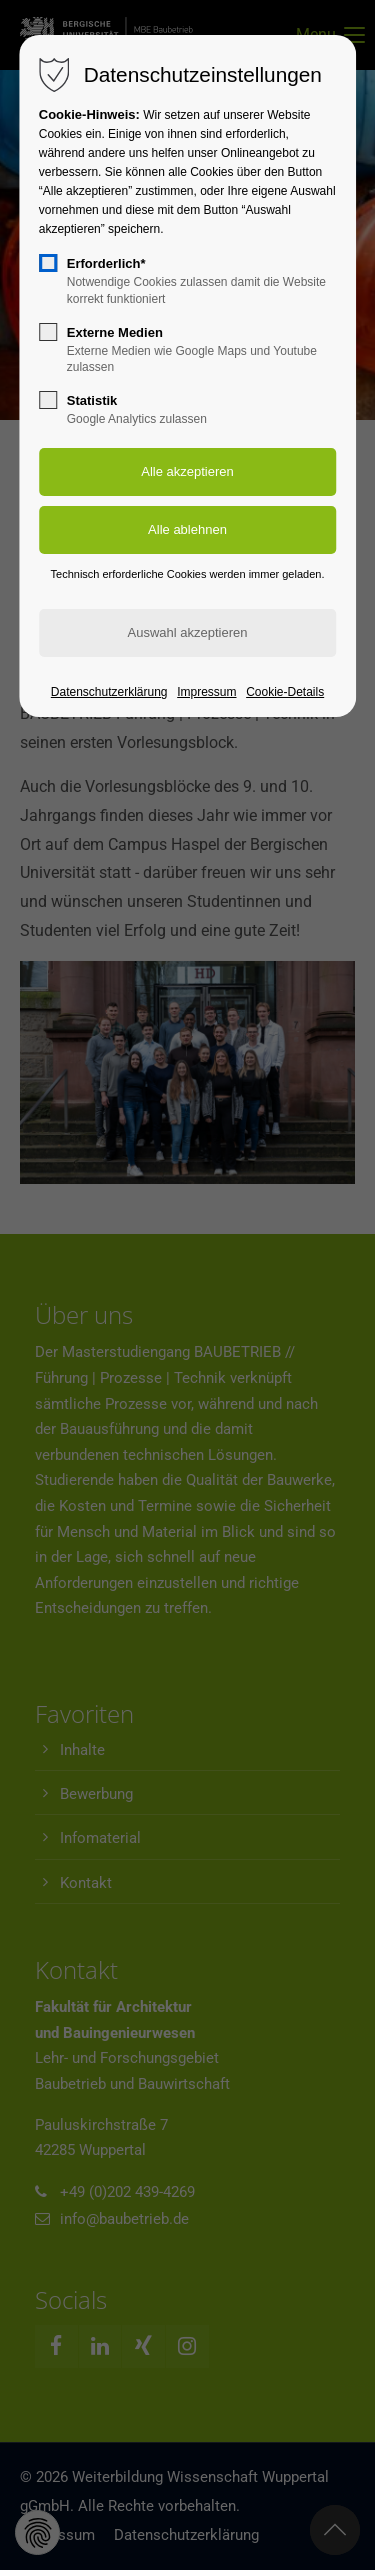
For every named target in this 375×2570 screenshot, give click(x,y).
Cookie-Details (285, 692)
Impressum (206, 692)
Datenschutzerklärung (109, 692)
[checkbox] (48, 263)
